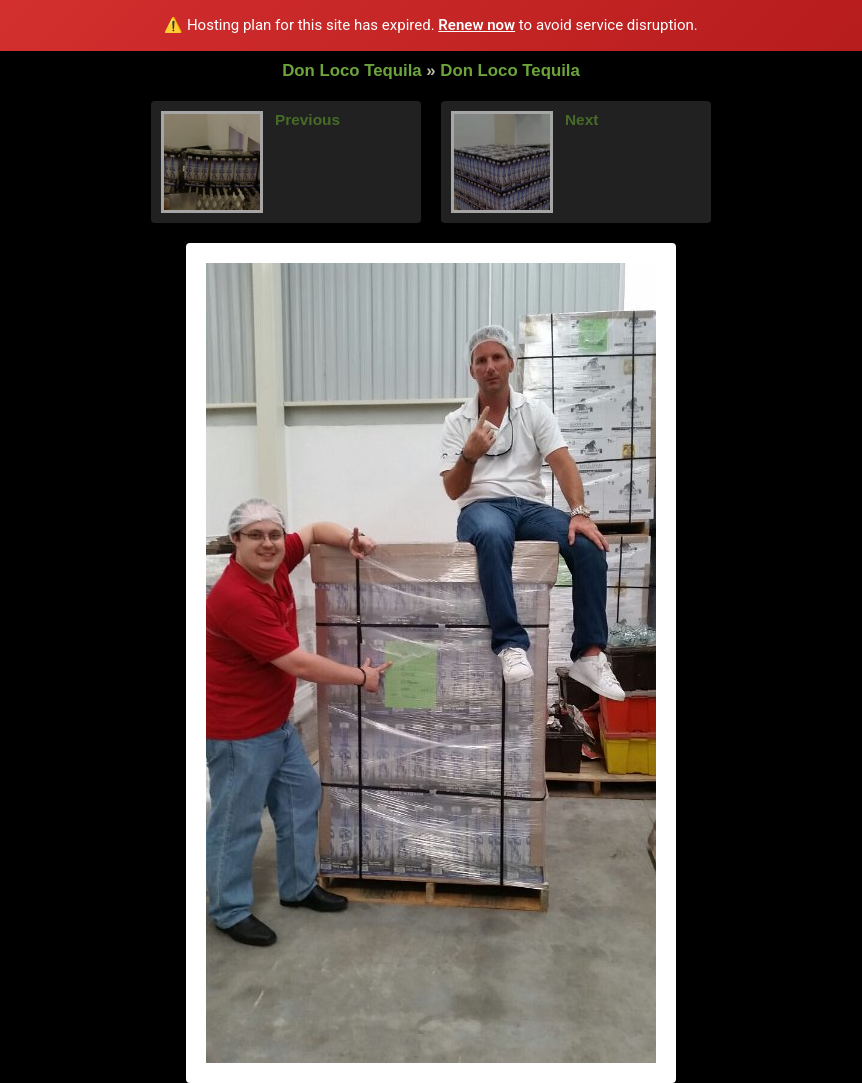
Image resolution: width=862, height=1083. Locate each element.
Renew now (476, 25)
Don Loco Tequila (352, 70)
